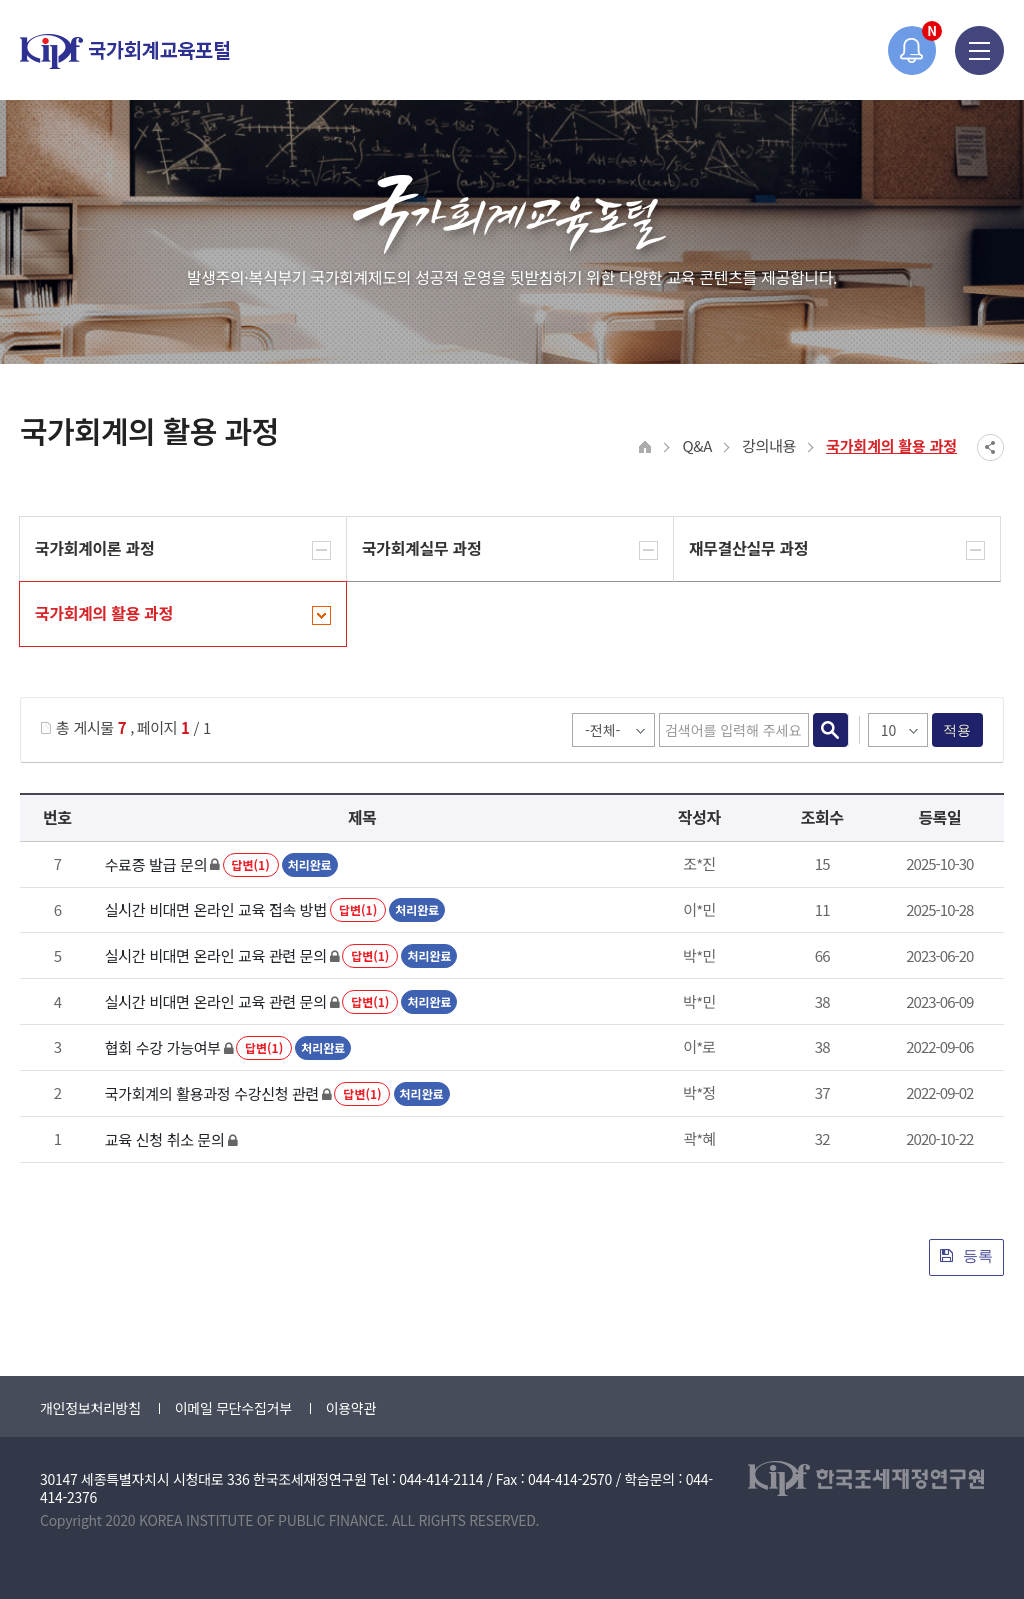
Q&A (697, 445)
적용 (957, 730)
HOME (645, 447)
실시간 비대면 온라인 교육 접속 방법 (216, 909)
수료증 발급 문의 (156, 864)
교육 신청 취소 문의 (165, 1139)
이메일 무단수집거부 (233, 1408)
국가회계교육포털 (125, 51)
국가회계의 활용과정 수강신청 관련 (212, 1093)
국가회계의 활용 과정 (891, 445)
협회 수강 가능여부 (163, 1047)
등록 (966, 1255)
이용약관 (351, 1408)
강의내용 (769, 445)
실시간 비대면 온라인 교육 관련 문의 (216, 955)
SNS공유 (990, 447)
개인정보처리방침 (90, 1408)
